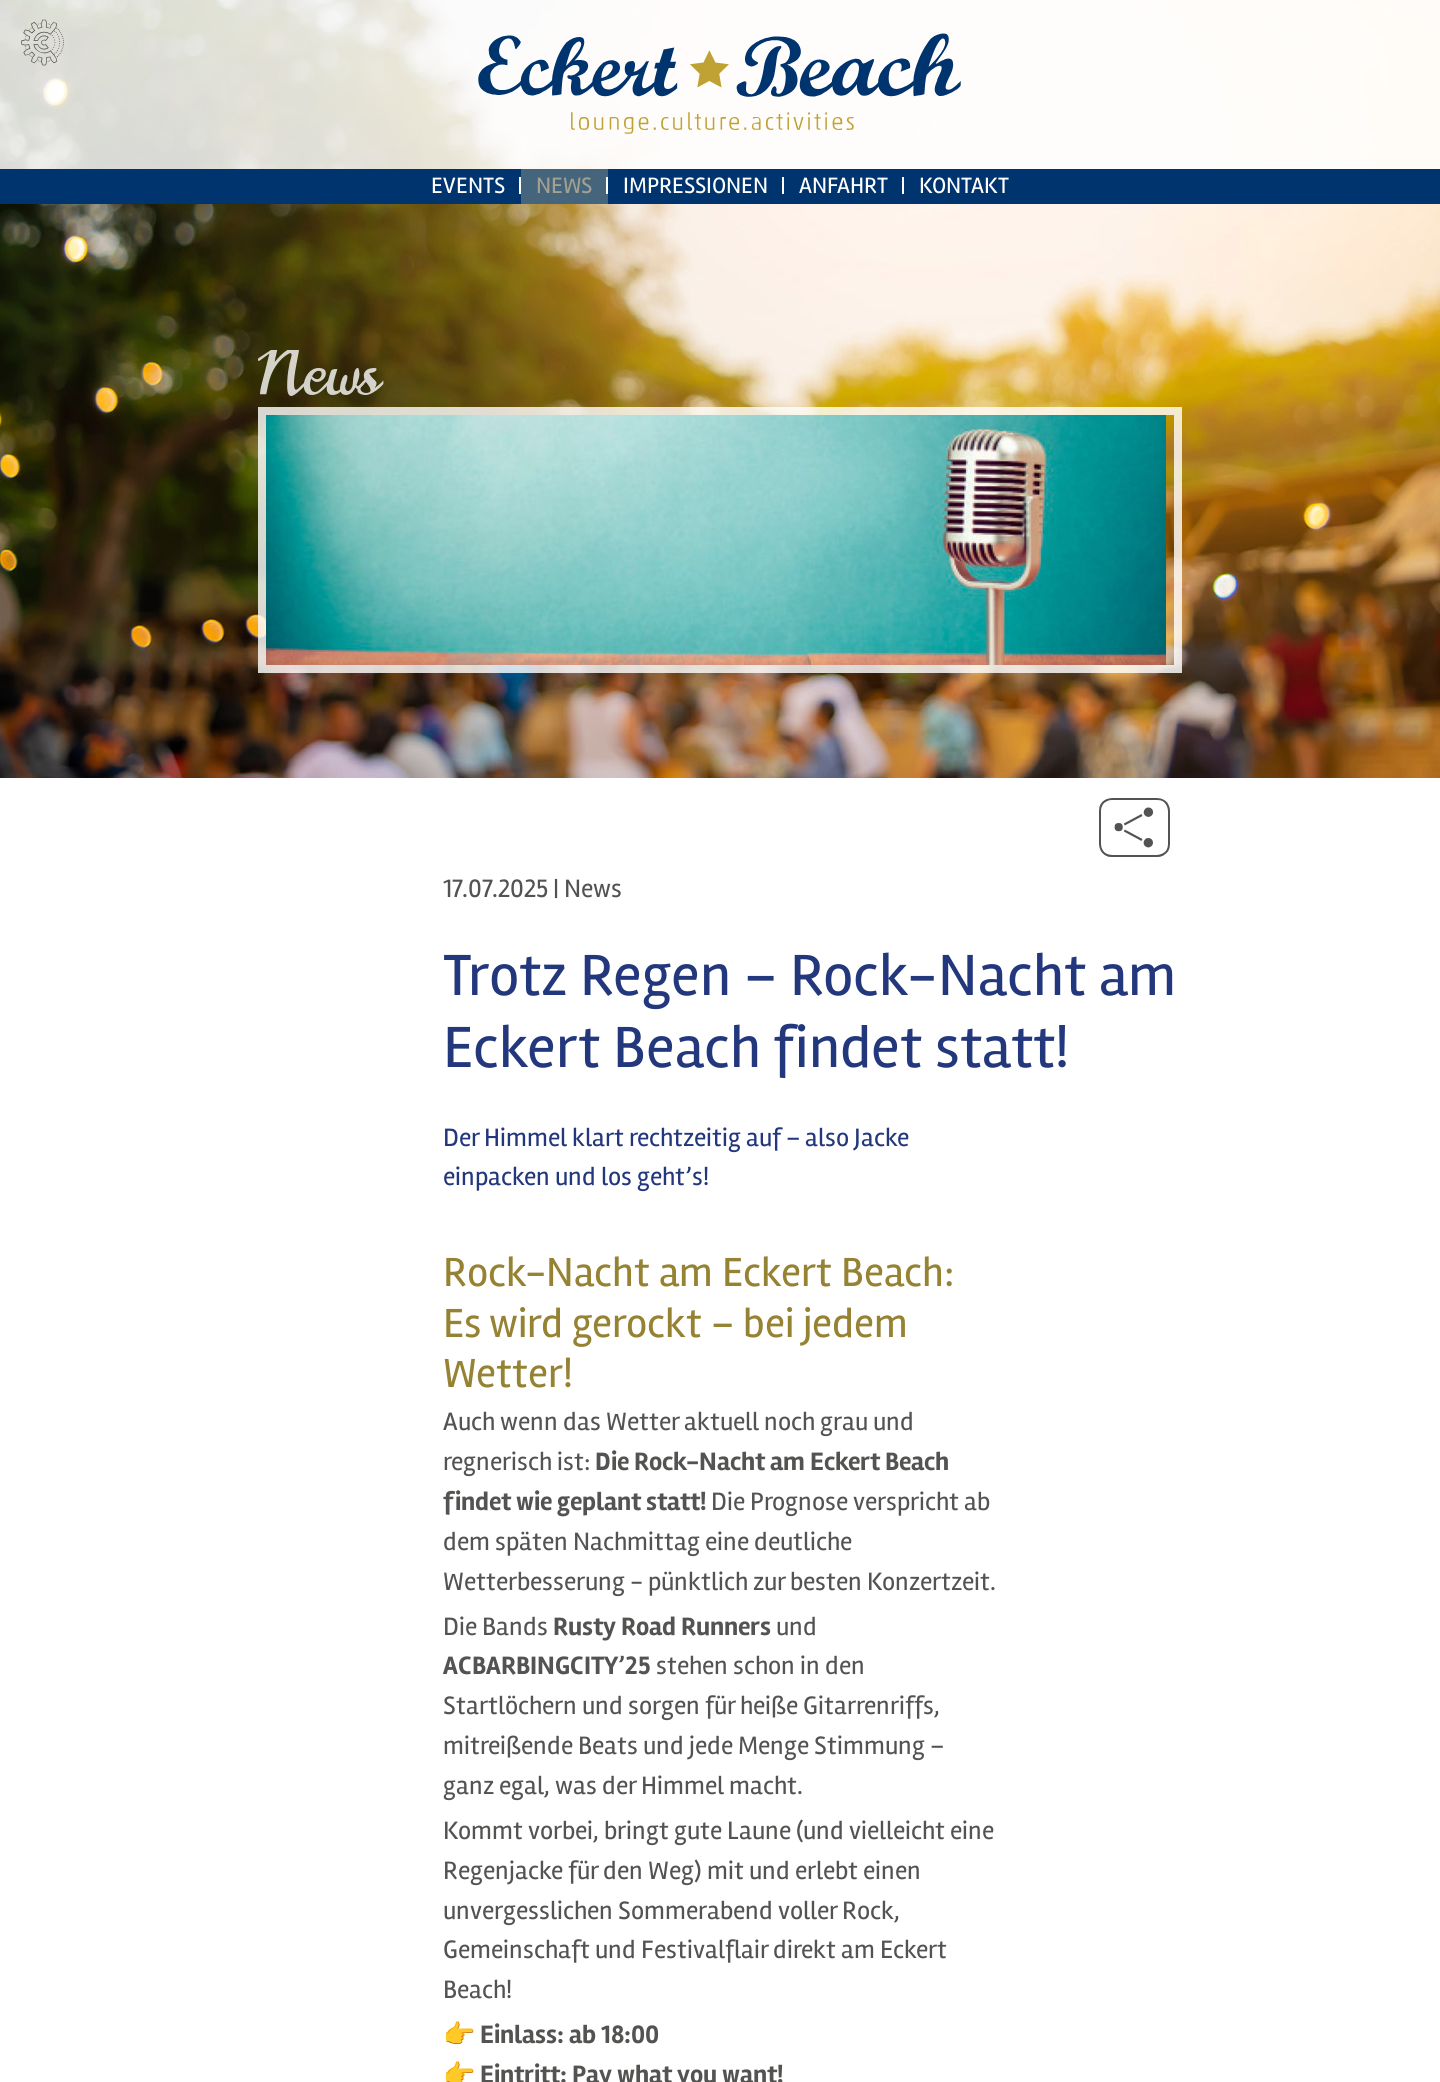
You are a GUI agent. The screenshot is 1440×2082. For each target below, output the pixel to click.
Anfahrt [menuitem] (843, 230)
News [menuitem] (564, 230)
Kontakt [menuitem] (964, 230)
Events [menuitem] (468, 230)
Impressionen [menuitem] (695, 230)
